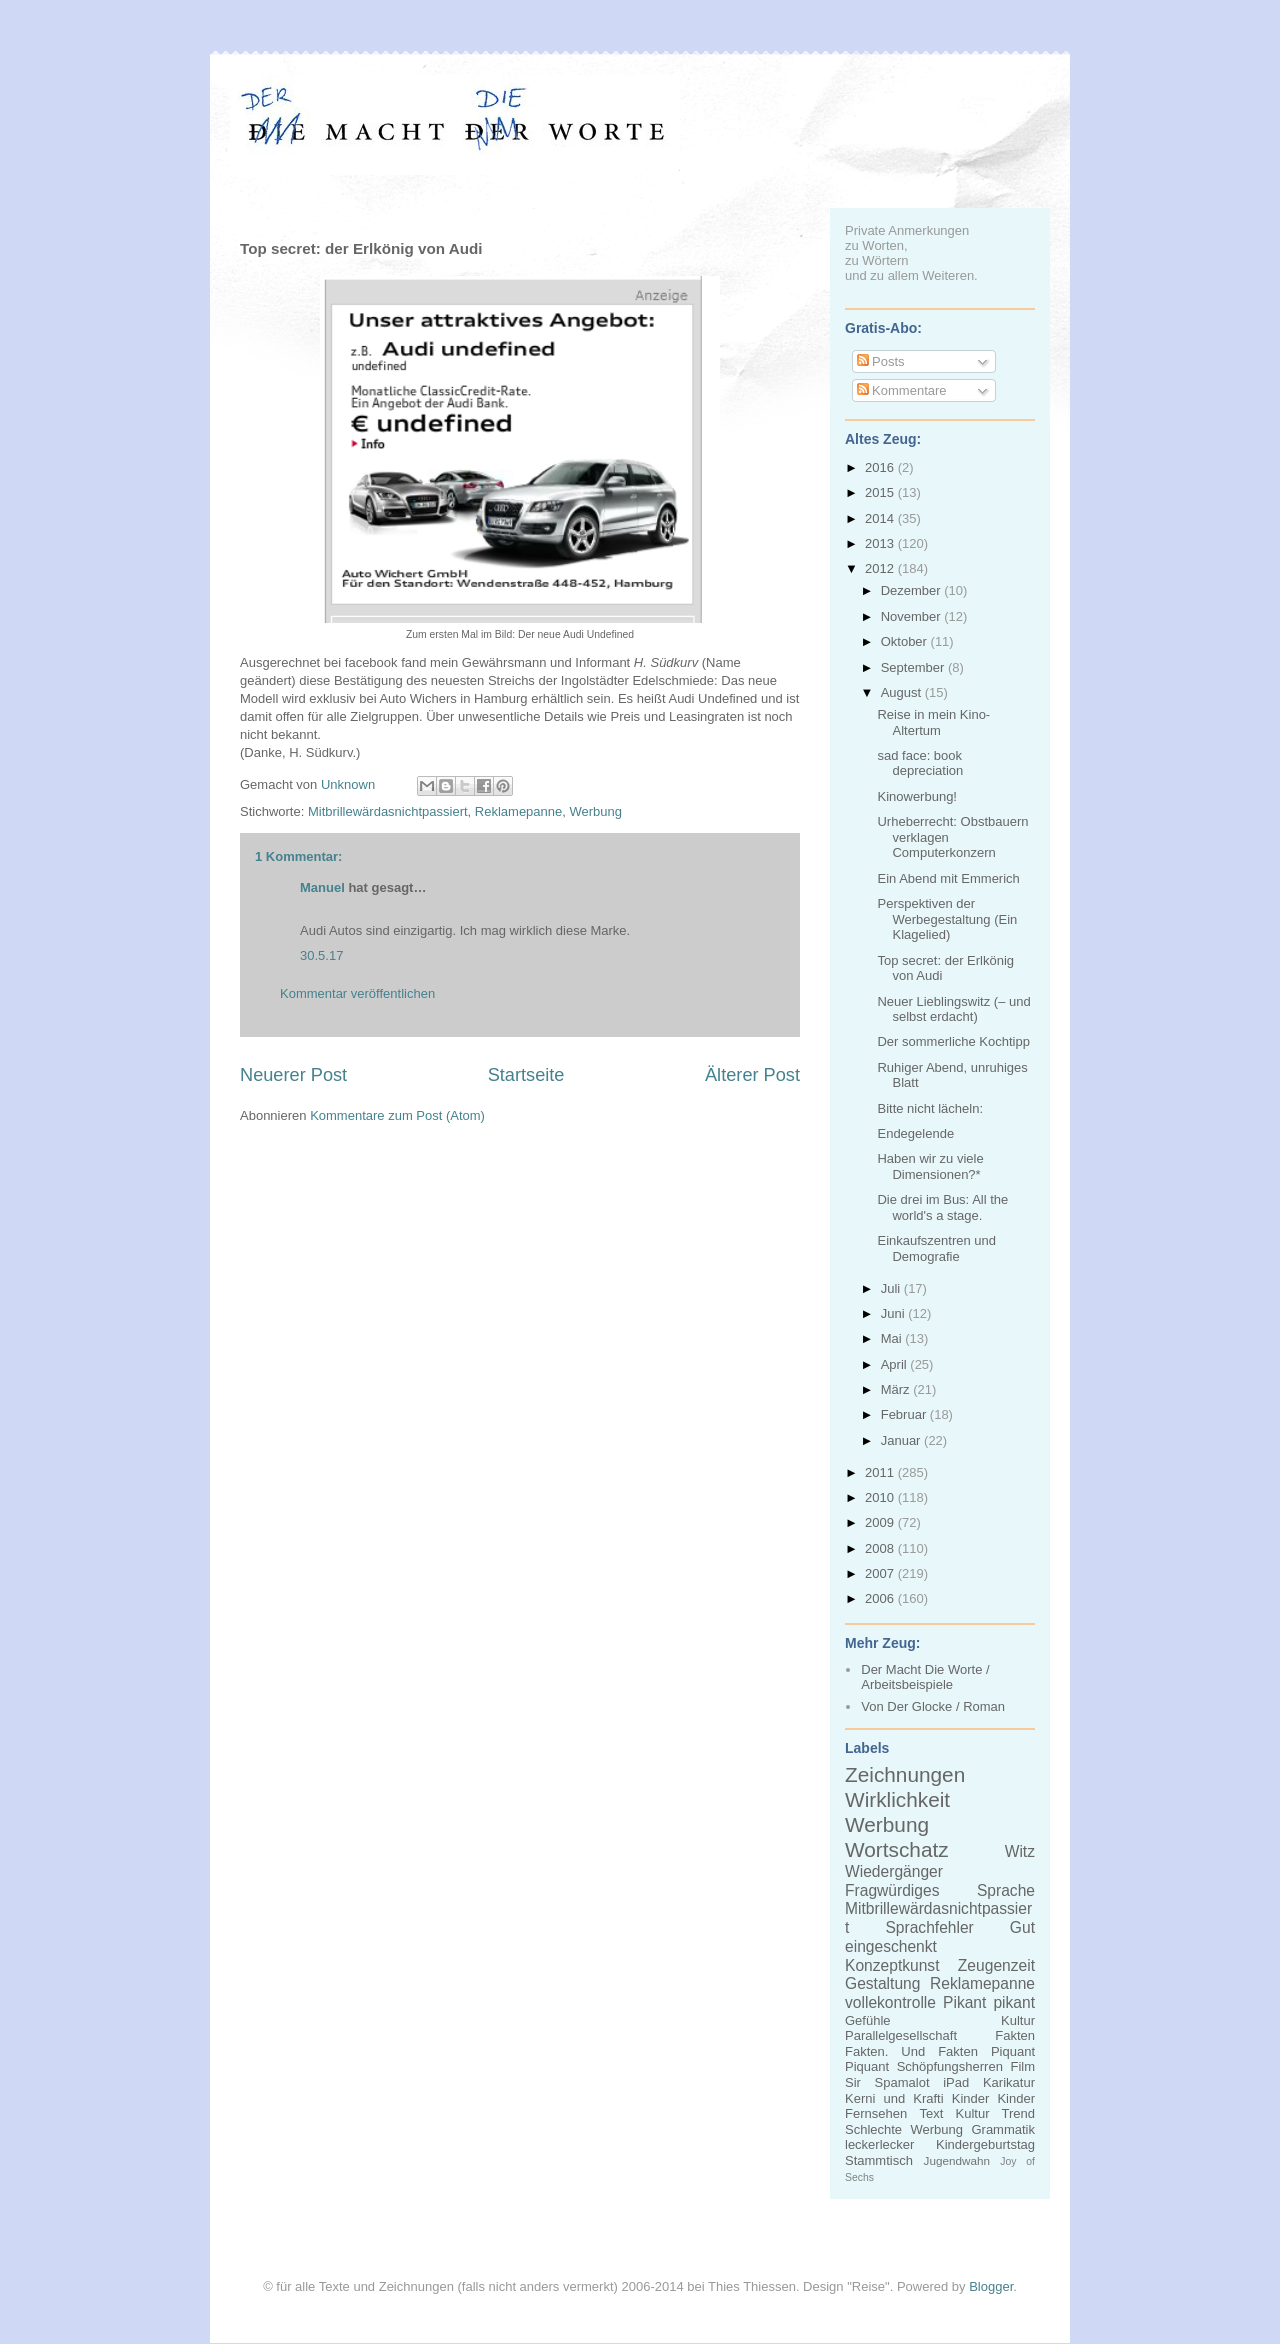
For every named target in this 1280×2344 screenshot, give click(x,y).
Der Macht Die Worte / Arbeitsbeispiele (925, 1677)
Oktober (906, 641)
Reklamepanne (518, 811)
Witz (1020, 1851)
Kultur (1018, 2020)
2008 (881, 1548)
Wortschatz (897, 1849)
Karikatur (1009, 2082)
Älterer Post (752, 1075)
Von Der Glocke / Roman (933, 1706)
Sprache (1006, 1890)
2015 (881, 492)
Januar (902, 1440)
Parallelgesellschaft (901, 2035)
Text (931, 2113)
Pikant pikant (989, 2002)
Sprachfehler (929, 1927)
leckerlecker (879, 2144)
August (903, 692)
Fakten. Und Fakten (911, 2051)
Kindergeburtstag (985, 2144)
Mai (893, 1338)
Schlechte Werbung (904, 2129)
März (897, 1389)
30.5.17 (321, 955)
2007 (881, 1573)
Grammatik (1003, 2129)
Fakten (1015, 2035)
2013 (881, 543)
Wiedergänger (894, 1871)
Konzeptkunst (892, 1965)
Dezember (913, 590)
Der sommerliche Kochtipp (953, 1041)
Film (1022, 2066)
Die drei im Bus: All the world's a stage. (942, 1207)
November (913, 616)
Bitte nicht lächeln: (930, 1108)
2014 (881, 518)
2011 (881, 1472)
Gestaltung (882, 1983)
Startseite (526, 1075)
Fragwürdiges (892, 1890)
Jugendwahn (957, 2160)
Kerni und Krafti (894, 2098)
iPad (956, 2082)
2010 (881, 1497)
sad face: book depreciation (920, 763)
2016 (881, 467)
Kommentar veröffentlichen (357, 993)
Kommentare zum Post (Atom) (397, 1115)
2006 (881, 1598)
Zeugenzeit (996, 1965)
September (914, 667)
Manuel (322, 887)
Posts (881, 361)
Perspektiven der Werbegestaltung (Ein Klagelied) (947, 919)
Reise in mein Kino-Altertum (933, 722)
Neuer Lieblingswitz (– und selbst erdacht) (953, 1009)
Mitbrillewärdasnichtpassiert (388, 811)
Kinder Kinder (993, 2098)
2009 (881, 1522)
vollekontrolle (890, 2002)
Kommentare (902, 390)
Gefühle (868, 2020)
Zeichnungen (905, 1774)
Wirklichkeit (897, 1799)
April (896, 1364)
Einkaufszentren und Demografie (936, 1248)
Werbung (596, 811)
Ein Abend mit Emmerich (948, 878)
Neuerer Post (293, 1075)
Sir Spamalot (887, 2082)
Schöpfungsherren (950, 2066)
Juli (892, 1288)
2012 (881, 568)
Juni (894, 1313)
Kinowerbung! (917, 796)
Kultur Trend (995, 2113)
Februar (905, 1414)
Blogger (991, 2286)
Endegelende (915, 1133)
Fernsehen (876, 2113)
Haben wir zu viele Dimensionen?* (930, 1166)
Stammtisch (879, 2160)
